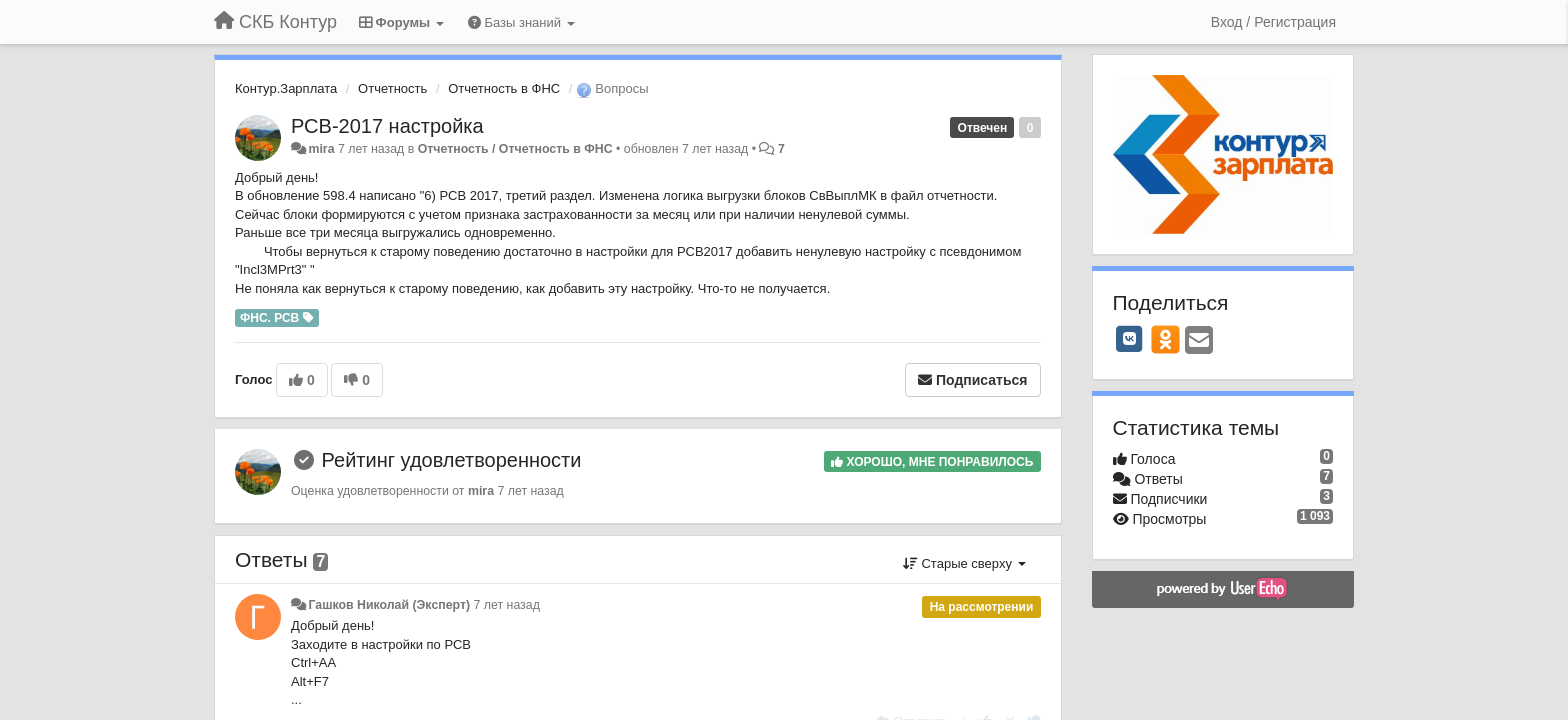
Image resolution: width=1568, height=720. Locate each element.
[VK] (1130, 339)
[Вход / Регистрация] (1273, 22)
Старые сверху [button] (964, 563)
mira (321, 149)
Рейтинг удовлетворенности (452, 460)
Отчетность (392, 88)
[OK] (1165, 339)
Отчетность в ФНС (504, 88)
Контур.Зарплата (286, 88)
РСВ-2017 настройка (387, 126)
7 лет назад (507, 605)
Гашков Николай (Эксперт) (389, 605)
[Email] (1199, 341)
